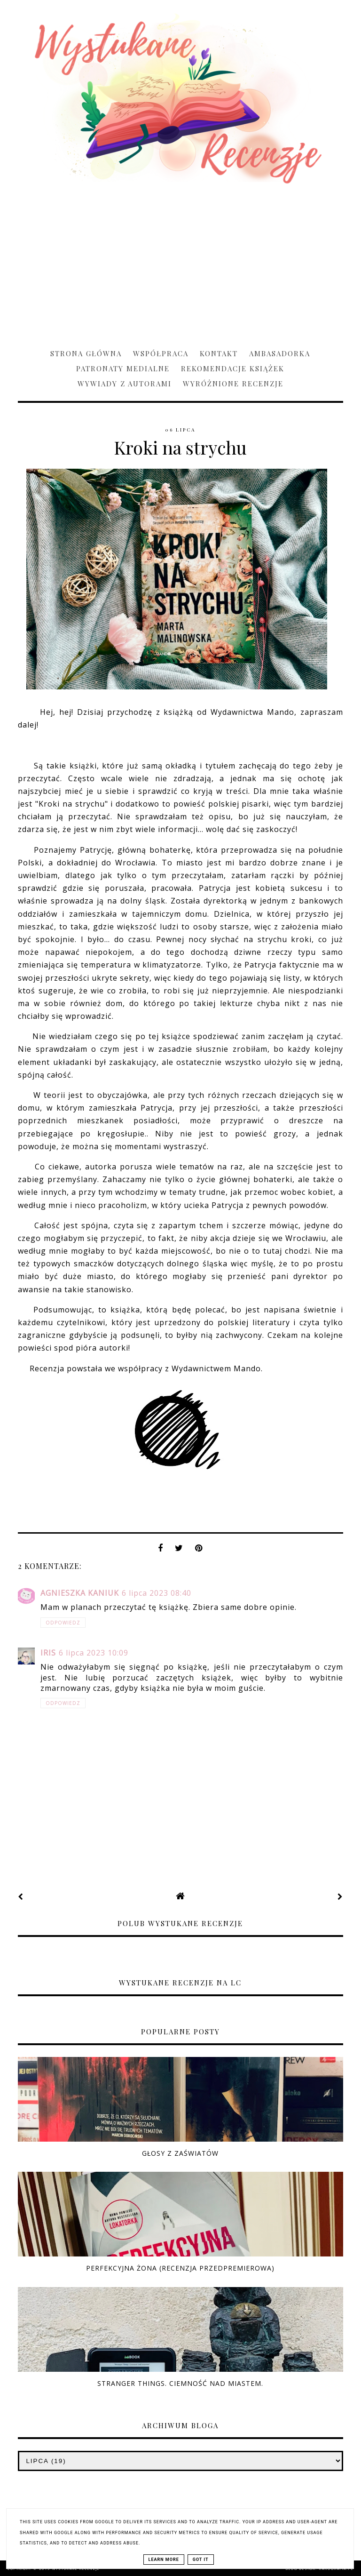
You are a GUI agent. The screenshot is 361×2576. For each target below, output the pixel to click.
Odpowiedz (63, 1622)
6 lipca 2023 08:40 (156, 1593)
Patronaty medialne (123, 368)
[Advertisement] (180, 262)
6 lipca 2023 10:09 (93, 1653)
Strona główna (86, 353)
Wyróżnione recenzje (233, 383)
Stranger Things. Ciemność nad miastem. (180, 2383)
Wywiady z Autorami (125, 383)
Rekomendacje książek (232, 368)
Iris (48, 1653)
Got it (201, 2559)
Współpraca (160, 353)
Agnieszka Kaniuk (79, 1593)
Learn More (164, 2559)
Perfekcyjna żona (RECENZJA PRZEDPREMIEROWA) (180, 2268)
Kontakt (219, 353)
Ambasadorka (279, 353)
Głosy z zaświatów (180, 2153)
